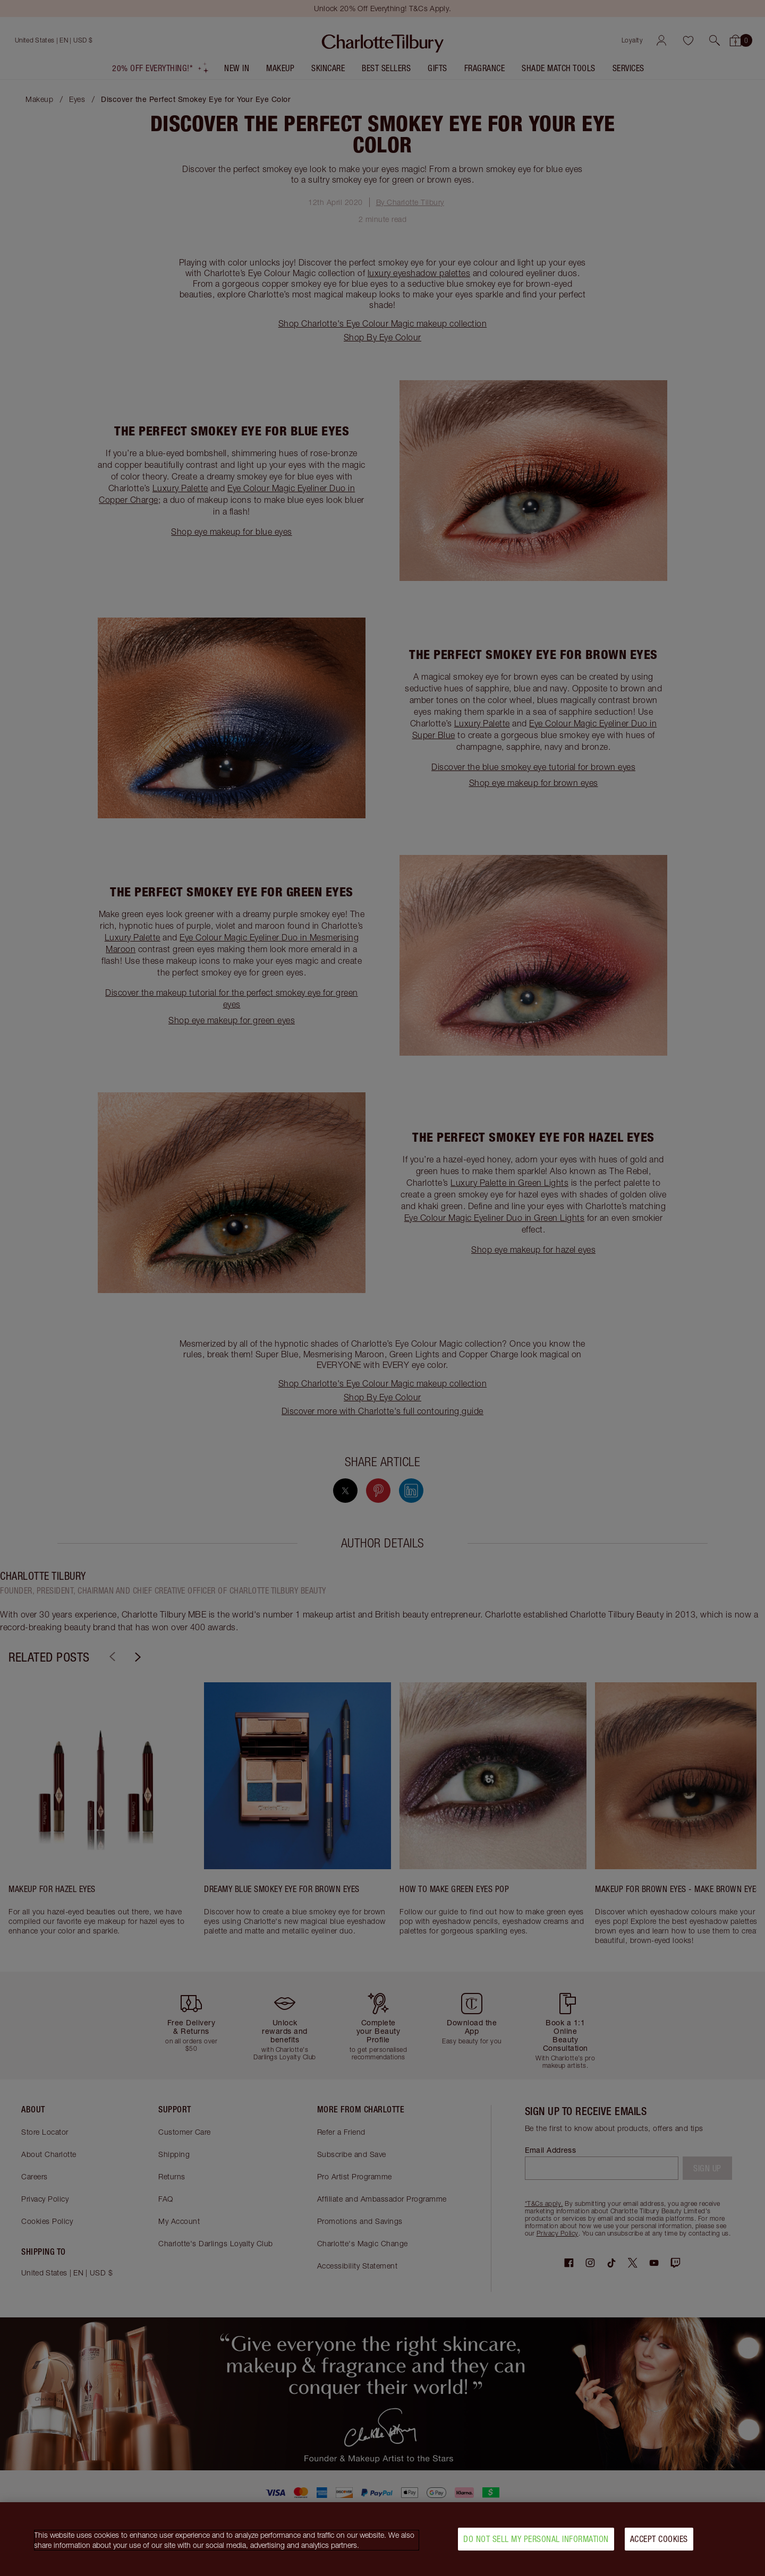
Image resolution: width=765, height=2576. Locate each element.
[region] (382, 2539)
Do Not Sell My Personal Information (536, 2539)
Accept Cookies (659, 2539)
